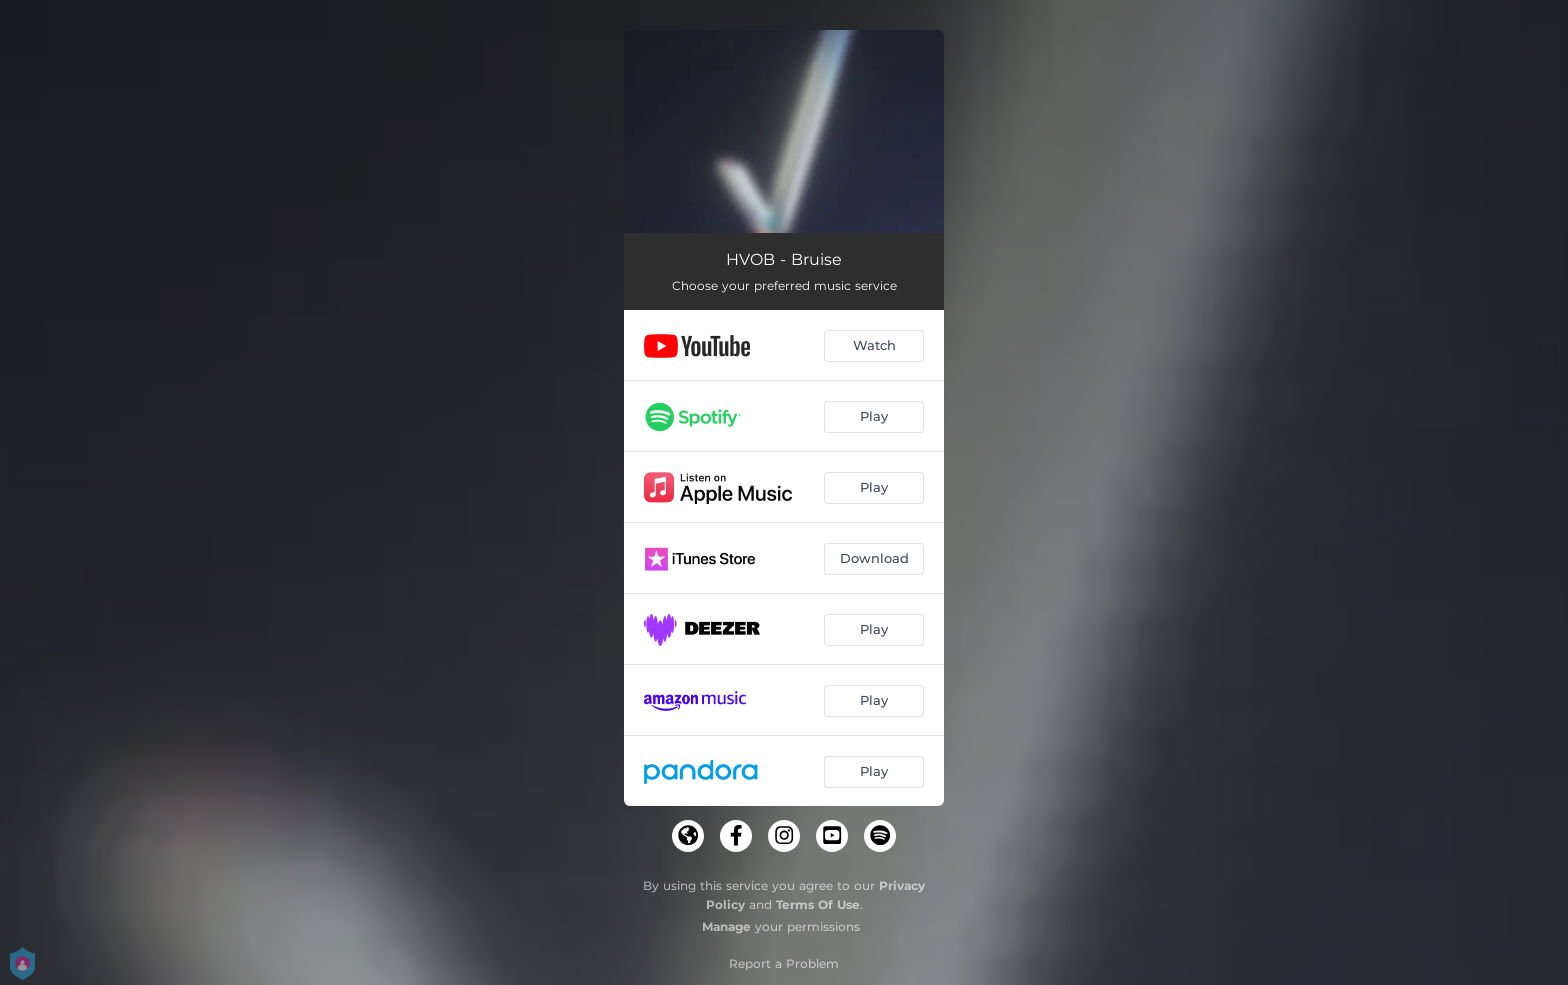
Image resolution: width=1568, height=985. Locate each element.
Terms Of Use (818, 904)
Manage (726, 926)
